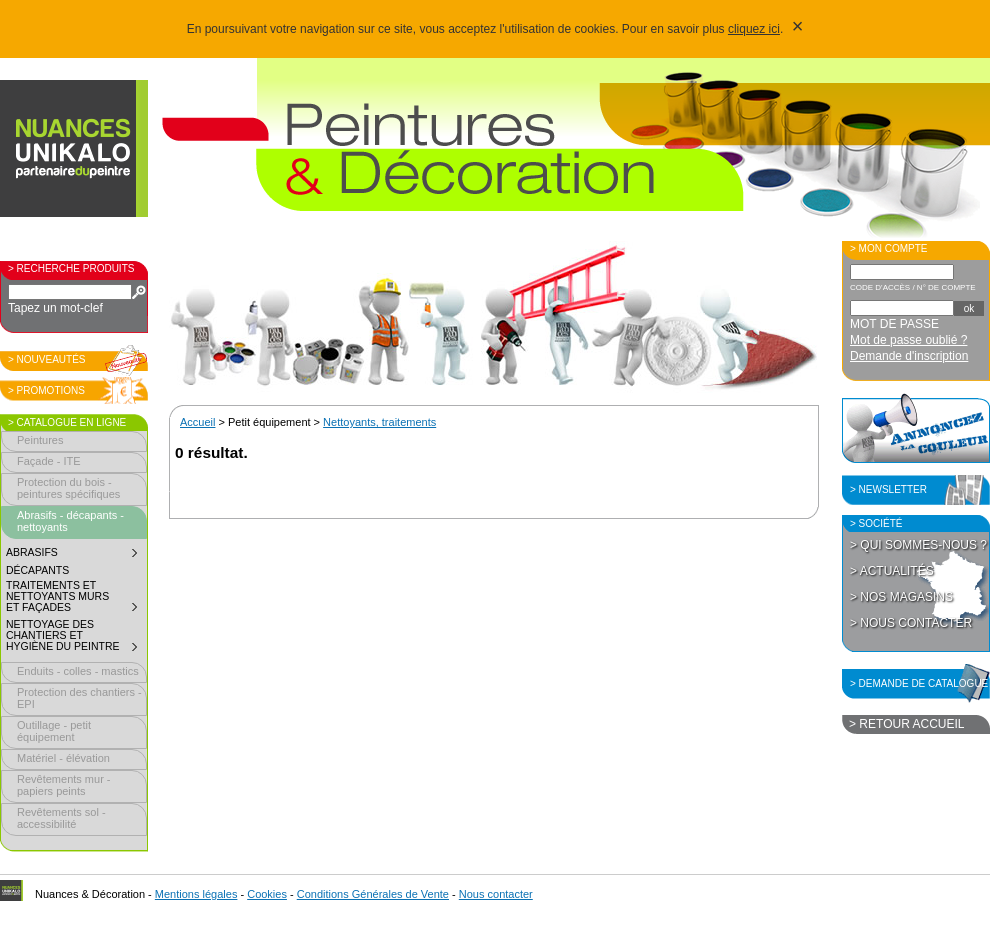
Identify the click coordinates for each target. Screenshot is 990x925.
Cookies (267, 894)
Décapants (37, 570)
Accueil (197, 422)
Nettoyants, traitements (379, 422)
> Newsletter (888, 489)
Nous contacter (496, 894)
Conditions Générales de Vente (373, 894)
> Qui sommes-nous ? (918, 545)
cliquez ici (754, 29)
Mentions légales (196, 894)
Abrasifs (76, 555)
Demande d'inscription (909, 356)
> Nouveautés (47, 359)
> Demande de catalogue (919, 683)
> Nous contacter (911, 623)
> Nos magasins (901, 597)
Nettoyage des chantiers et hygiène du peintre (76, 638)
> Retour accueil (906, 724)
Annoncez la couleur (916, 428)
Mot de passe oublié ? (908, 340)
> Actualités (892, 571)
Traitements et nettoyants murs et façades (76, 599)
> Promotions (46, 390)
